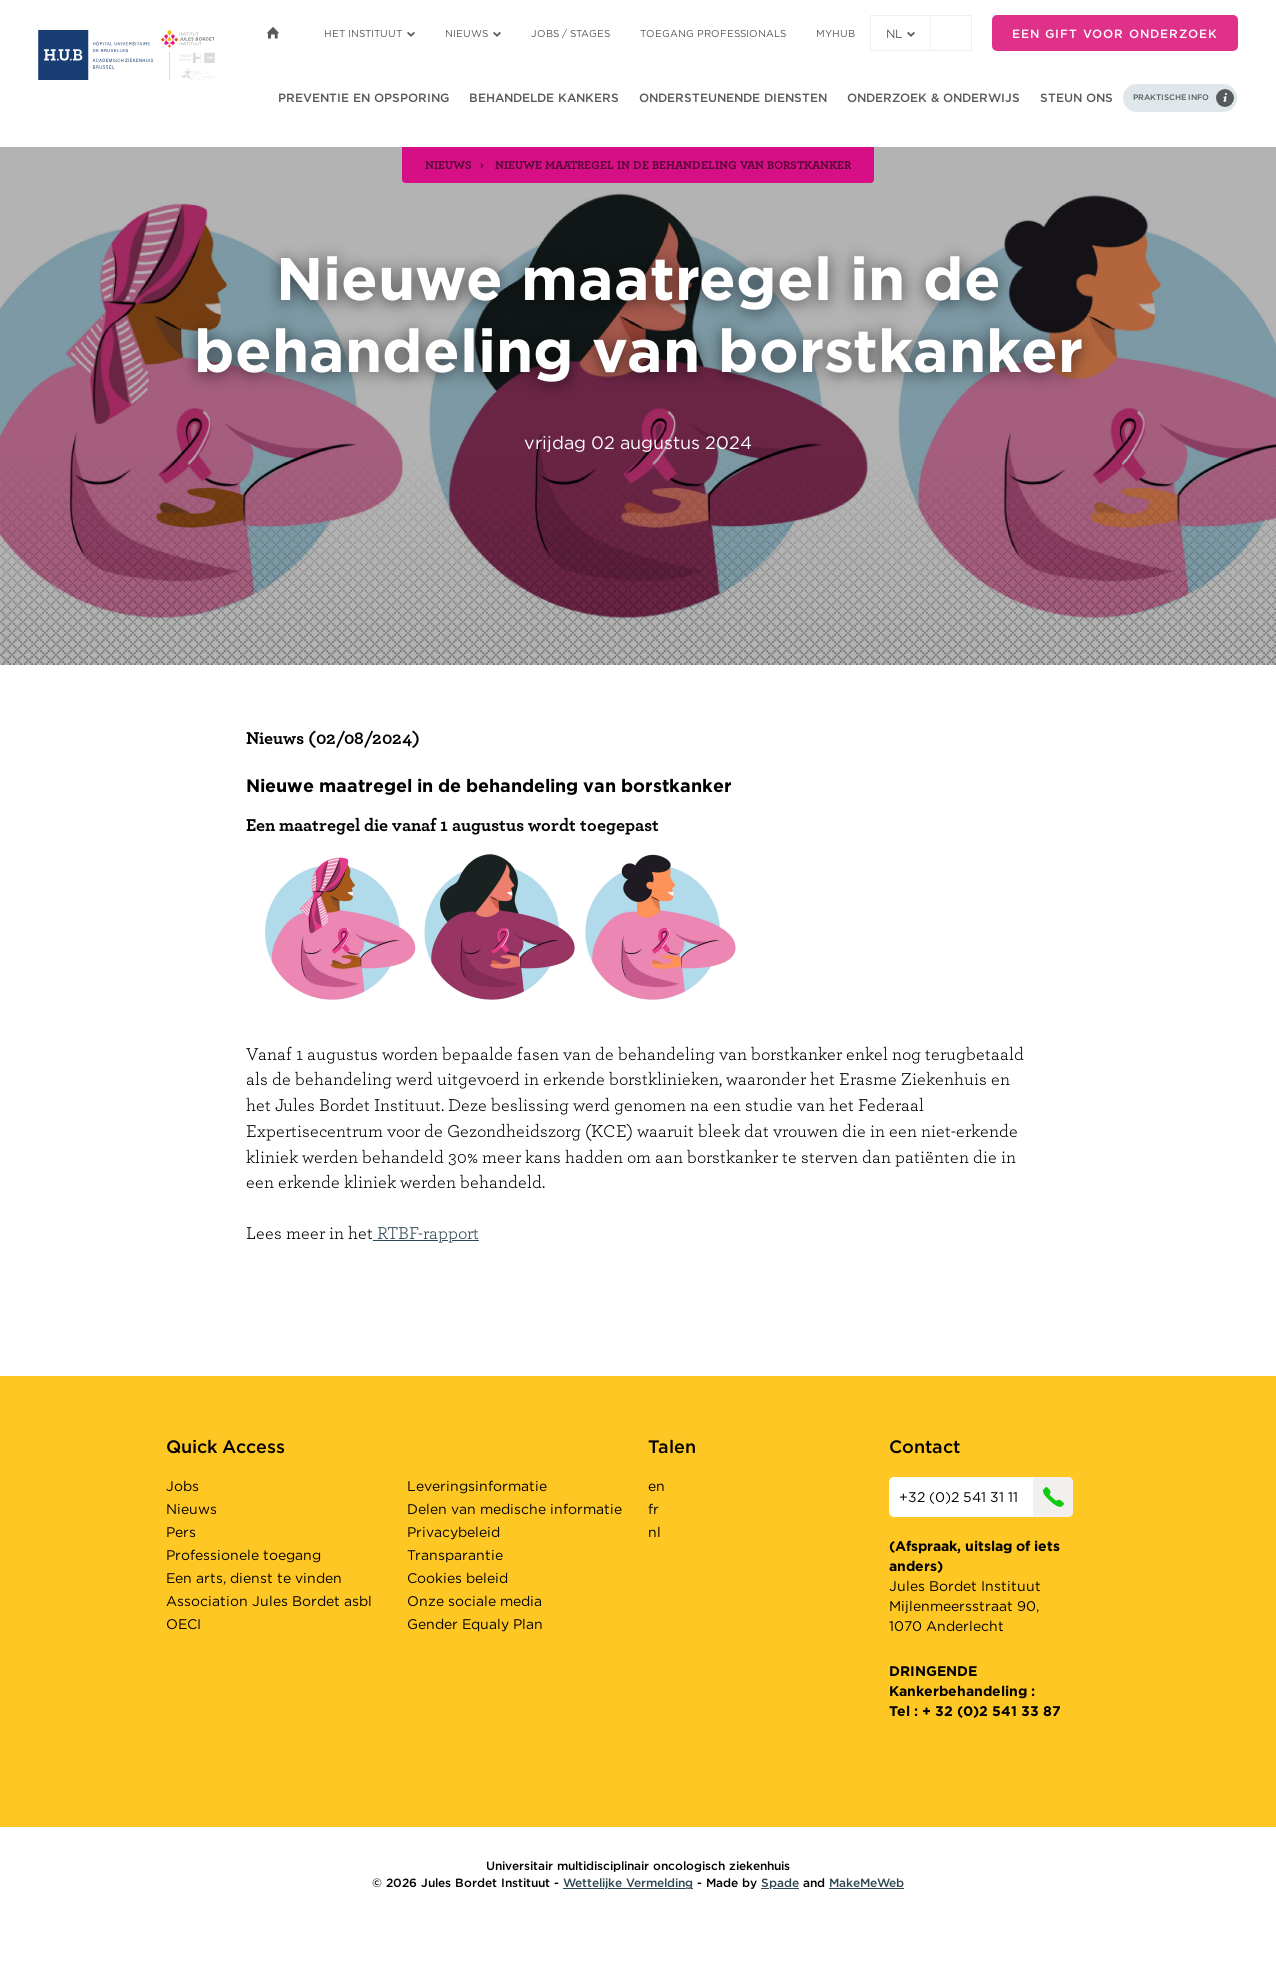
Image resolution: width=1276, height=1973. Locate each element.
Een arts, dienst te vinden (254, 1578)
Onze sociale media (474, 1601)
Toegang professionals (713, 33)
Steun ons (1076, 97)
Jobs (182, 1486)
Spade (780, 1882)
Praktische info (1171, 97)
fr (653, 1509)
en (656, 1486)
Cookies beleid (457, 1578)
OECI (183, 1624)
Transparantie (455, 1555)
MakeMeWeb (866, 1882)
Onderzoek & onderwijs (933, 97)
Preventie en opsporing (363, 97)
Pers (181, 1532)
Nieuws (473, 33)
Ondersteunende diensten (733, 97)
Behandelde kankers (544, 97)
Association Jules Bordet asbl (269, 1601)
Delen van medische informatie (514, 1509)
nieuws (448, 164)
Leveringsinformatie (477, 1486)
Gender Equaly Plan (475, 1624)
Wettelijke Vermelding (628, 1882)
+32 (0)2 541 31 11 (986, 1497)
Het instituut (369, 33)
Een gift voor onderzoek (1115, 33)
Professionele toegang (243, 1555)
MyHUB (835, 33)
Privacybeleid (453, 1532)
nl (900, 33)
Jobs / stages (570, 33)
